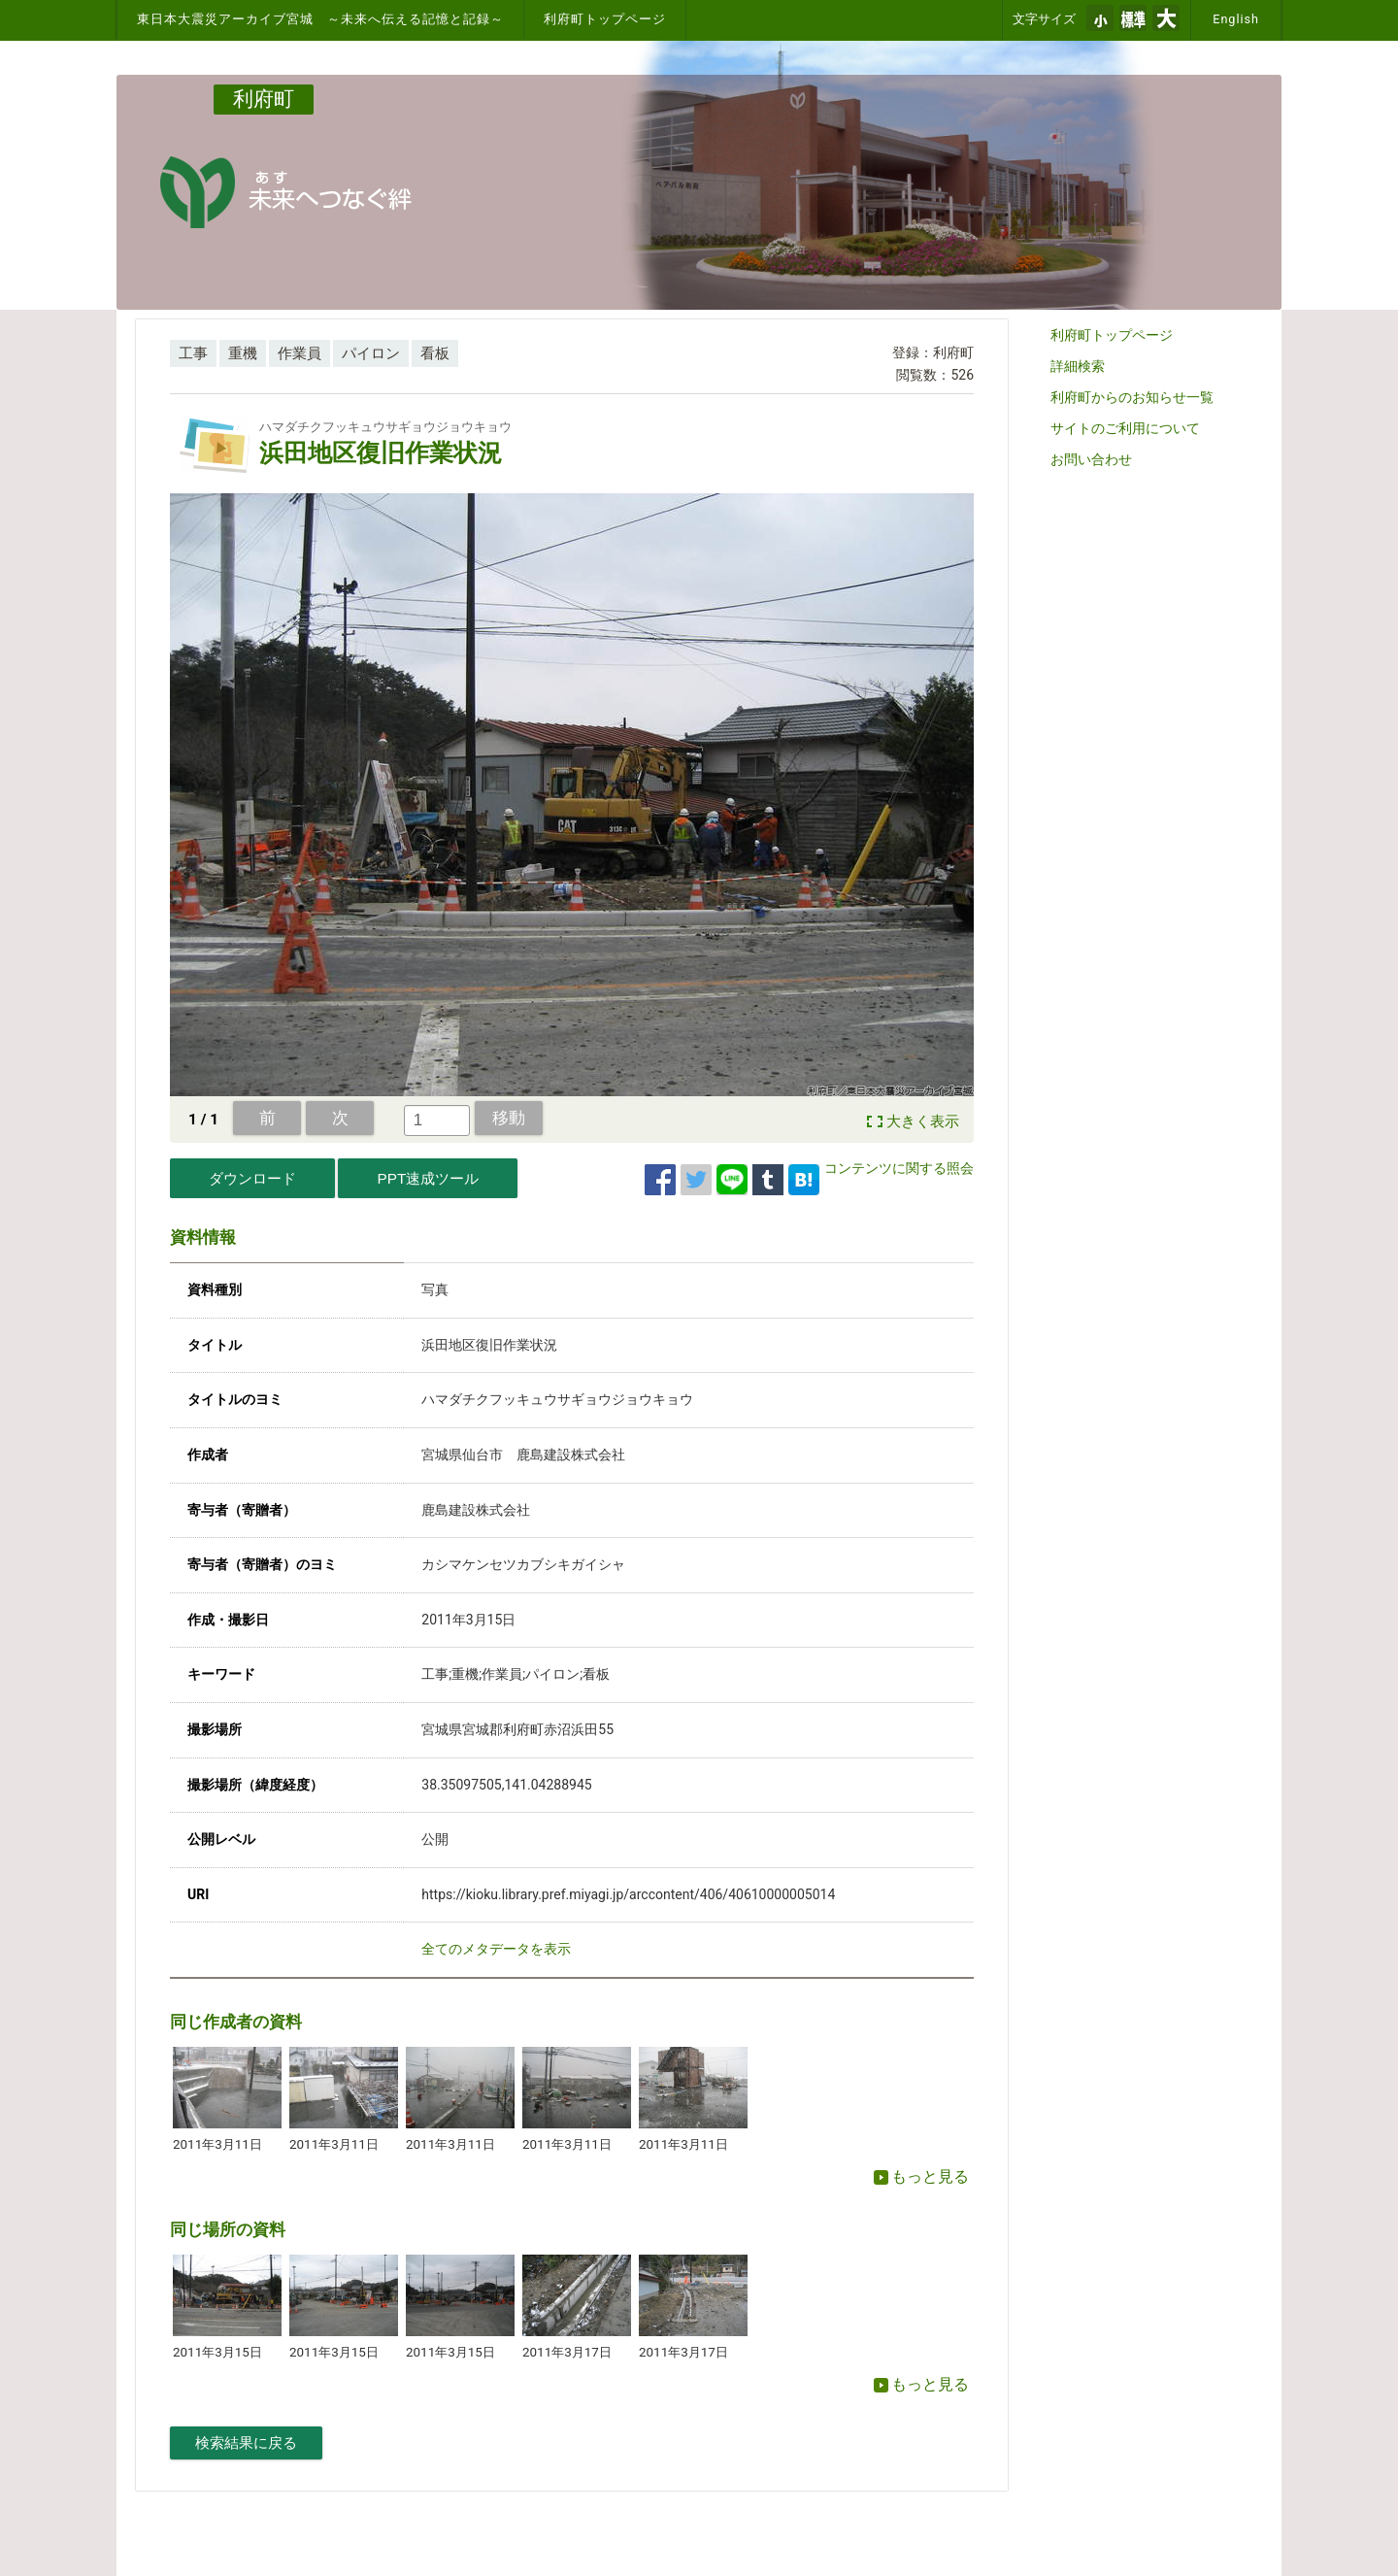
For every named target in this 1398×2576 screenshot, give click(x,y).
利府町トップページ (605, 19)
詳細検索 (1077, 366)
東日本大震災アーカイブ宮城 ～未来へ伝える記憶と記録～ (320, 19)
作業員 (299, 353)
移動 (508, 1117)
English (1236, 19)
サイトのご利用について (1125, 428)
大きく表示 (922, 1121)
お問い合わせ (1091, 459)
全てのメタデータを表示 (496, 1949)
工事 (193, 353)
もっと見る (921, 2176)
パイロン (371, 353)
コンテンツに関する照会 (899, 1168)
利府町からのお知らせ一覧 (1132, 397)
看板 (434, 353)
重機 (242, 353)
